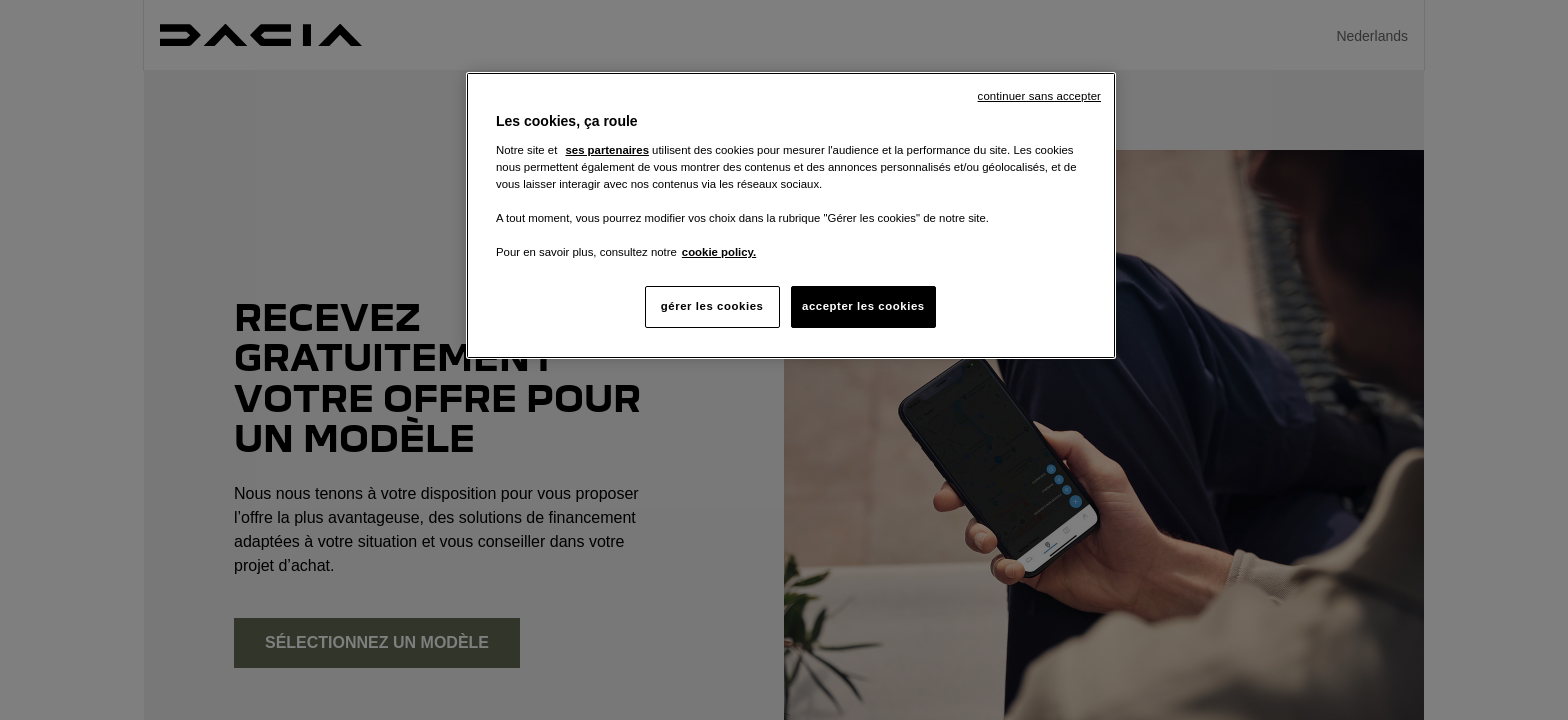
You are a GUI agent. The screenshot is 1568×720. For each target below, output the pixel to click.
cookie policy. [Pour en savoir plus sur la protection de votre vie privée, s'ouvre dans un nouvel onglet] (719, 252)
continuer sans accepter (1039, 96)
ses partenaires (606, 150)
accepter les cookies (863, 306)
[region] (791, 215)
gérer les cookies (712, 306)
